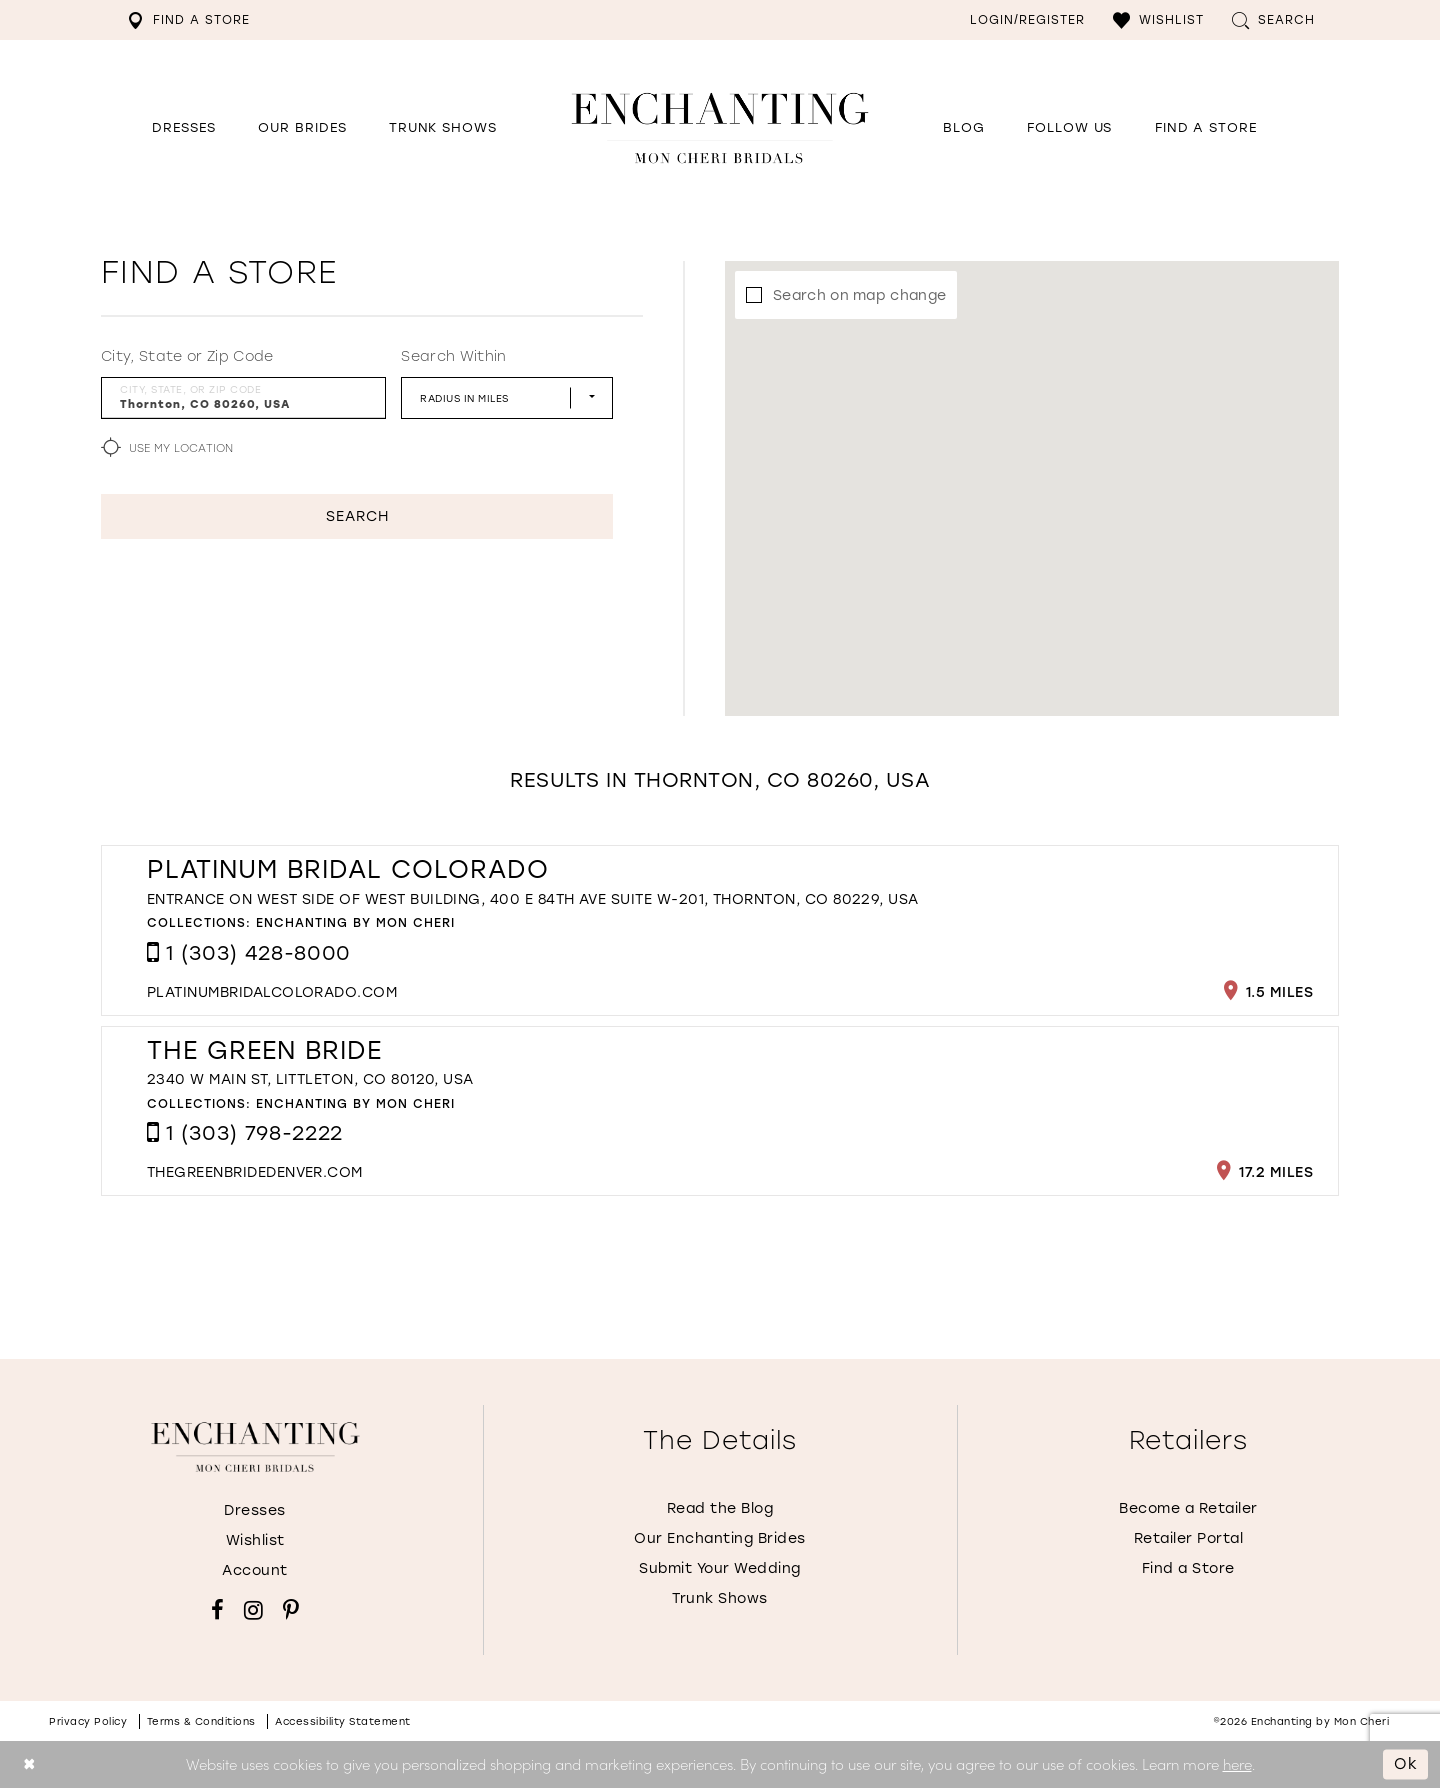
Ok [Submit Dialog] (1406, 1764)
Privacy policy (88, 1721)
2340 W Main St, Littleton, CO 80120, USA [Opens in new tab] (310, 1079)
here (1237, 1763)
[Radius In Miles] (507, 398)
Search (357, 516)
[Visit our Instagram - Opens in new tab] (253, 1610)
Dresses (255, 1510)
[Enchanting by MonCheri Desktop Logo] (720, 127)
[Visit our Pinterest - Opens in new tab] (291, 1610)
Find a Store (1188, 1568)
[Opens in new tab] (1069, 128)
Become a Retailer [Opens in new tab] (1188, 1508)
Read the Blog (720, 1508)
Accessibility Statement (343, 1721)
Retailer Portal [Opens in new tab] (1189, 1538)
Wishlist (255, 1540)
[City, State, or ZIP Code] (243, 398)
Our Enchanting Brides (720, 1538)
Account (255, 1570)
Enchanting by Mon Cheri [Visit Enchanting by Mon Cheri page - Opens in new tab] (355, 923)
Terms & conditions (201, 1721)
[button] (1158, 20)
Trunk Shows (720, 1598)
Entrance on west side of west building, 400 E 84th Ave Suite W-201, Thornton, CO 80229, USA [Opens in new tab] (533, 899)
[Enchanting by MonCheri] (255, 1447)
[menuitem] (188, 20)
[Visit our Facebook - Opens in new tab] (217, 1610)
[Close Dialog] (29, 1764)
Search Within (453, 356)
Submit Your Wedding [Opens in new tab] (720, 1568)
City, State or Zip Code (187, 356)
